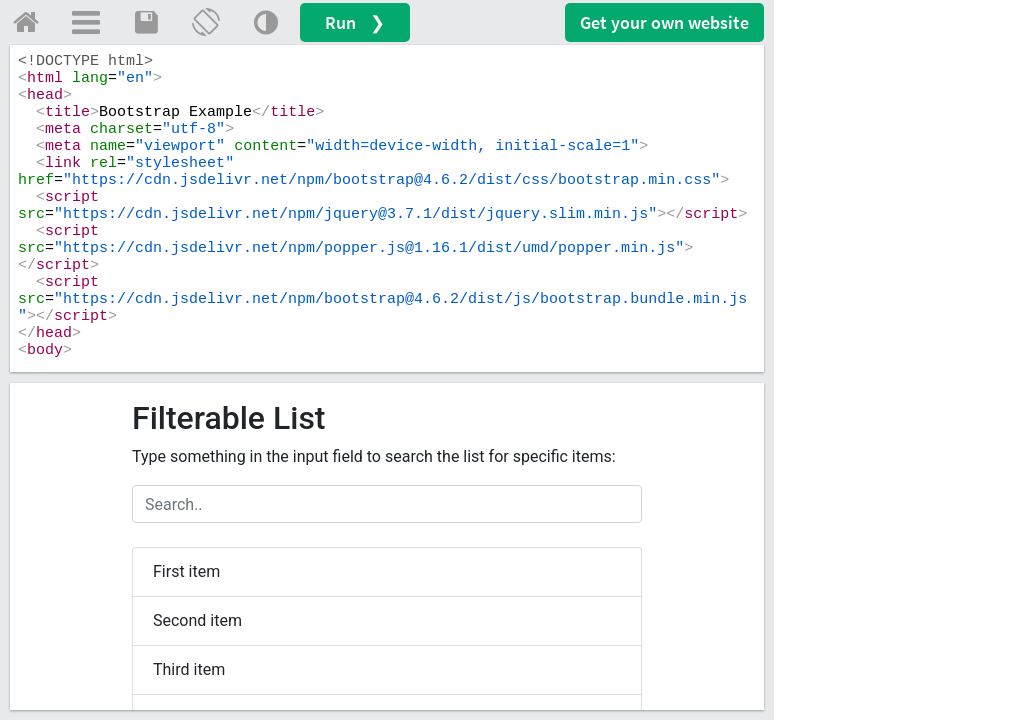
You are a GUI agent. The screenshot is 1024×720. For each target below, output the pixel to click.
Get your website (664, 22)
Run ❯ (355, 22)
